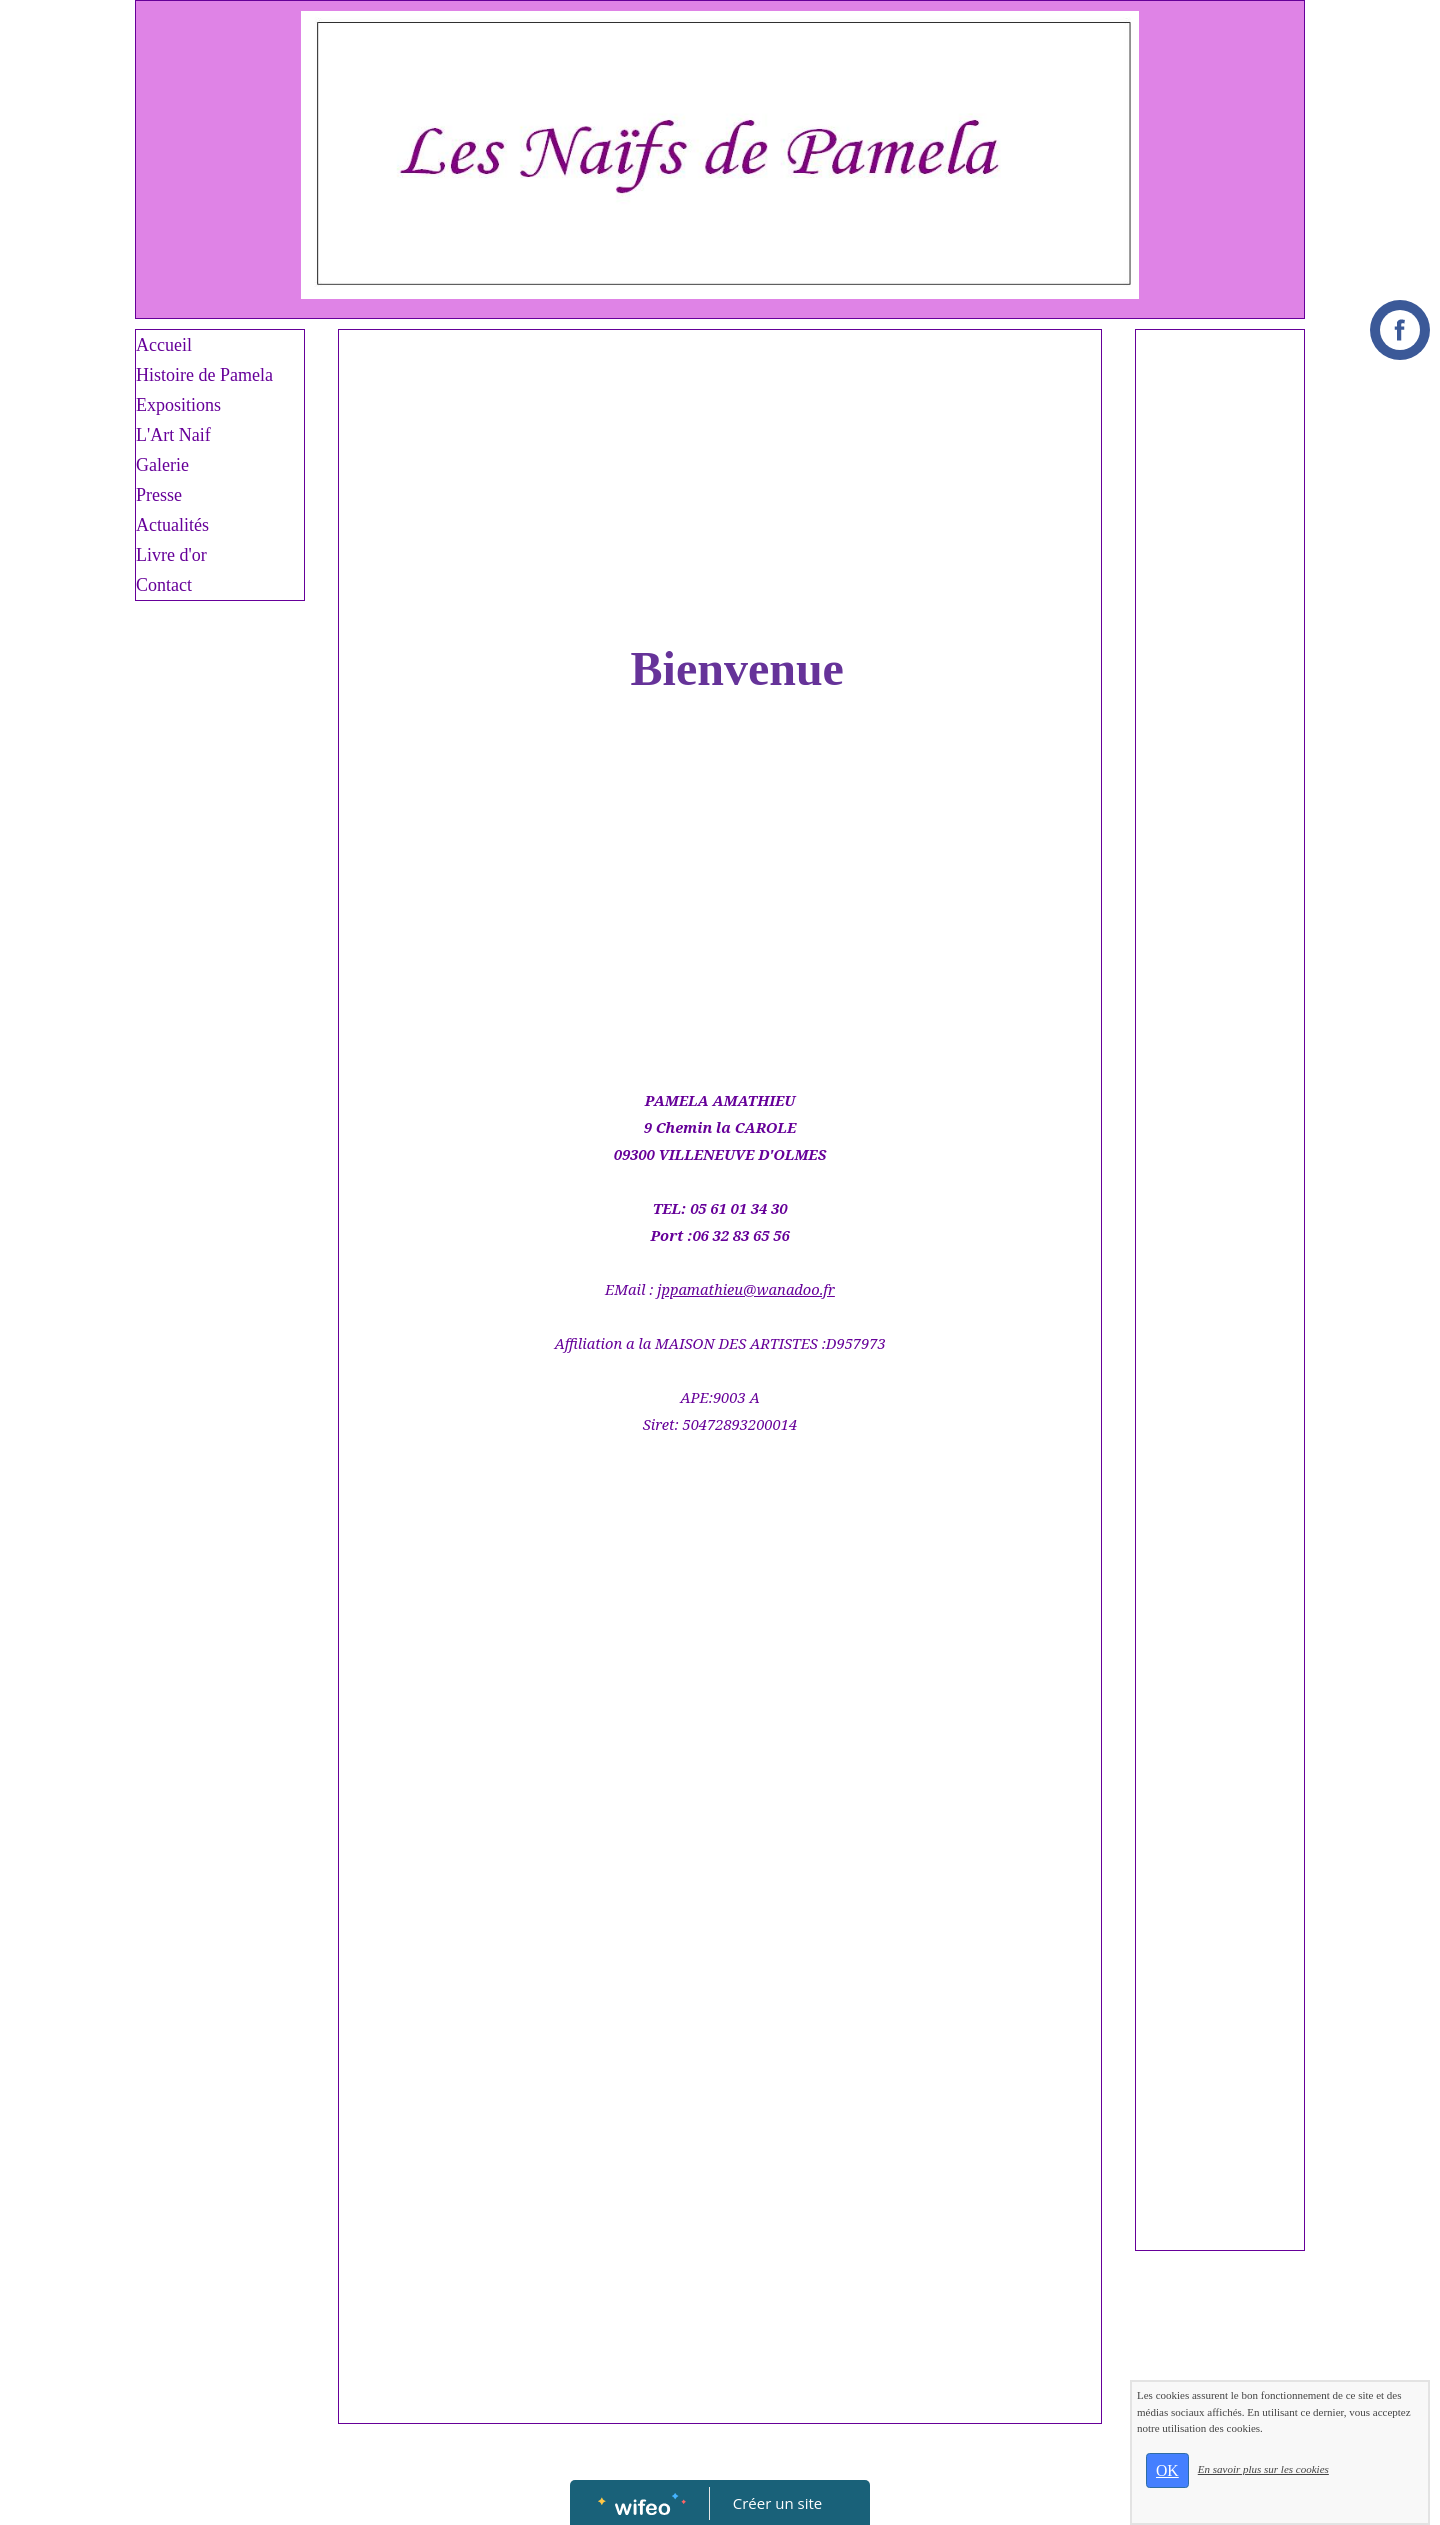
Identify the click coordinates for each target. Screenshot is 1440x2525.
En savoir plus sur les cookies (1263, 2469)
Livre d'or (171, 555)
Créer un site (777, 2503)
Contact (164, 585)
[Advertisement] (720, 490)
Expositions (178, 405)
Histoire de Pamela (204, 375)
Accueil (164, 345)
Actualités (172, 525)
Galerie (162, 465)
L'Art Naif (173, 435)
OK (1167, 2470)
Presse (159, 495)
